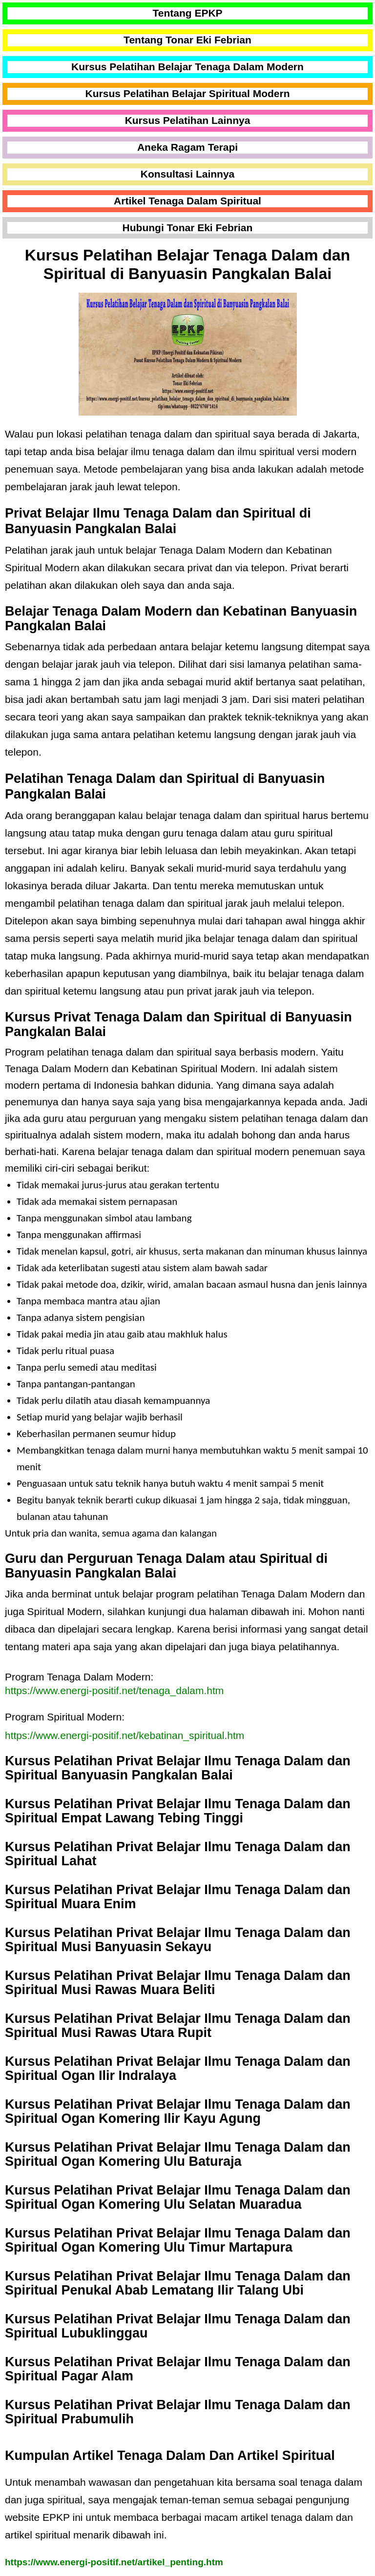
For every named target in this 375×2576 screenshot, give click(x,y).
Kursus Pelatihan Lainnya (187, 120)
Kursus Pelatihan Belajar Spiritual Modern (187, 93)
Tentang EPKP (187, 13)
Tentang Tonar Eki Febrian (187, 39)
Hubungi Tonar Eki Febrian (188, 227)
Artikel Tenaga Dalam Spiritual (187, 200)
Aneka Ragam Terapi (187, 147)
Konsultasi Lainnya (188, 174)
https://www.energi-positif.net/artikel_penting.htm (114, 2562)
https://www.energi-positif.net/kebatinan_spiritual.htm (124, 1735)
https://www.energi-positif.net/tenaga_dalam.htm (114, 1690)
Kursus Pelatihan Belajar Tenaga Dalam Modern (187, 66)
